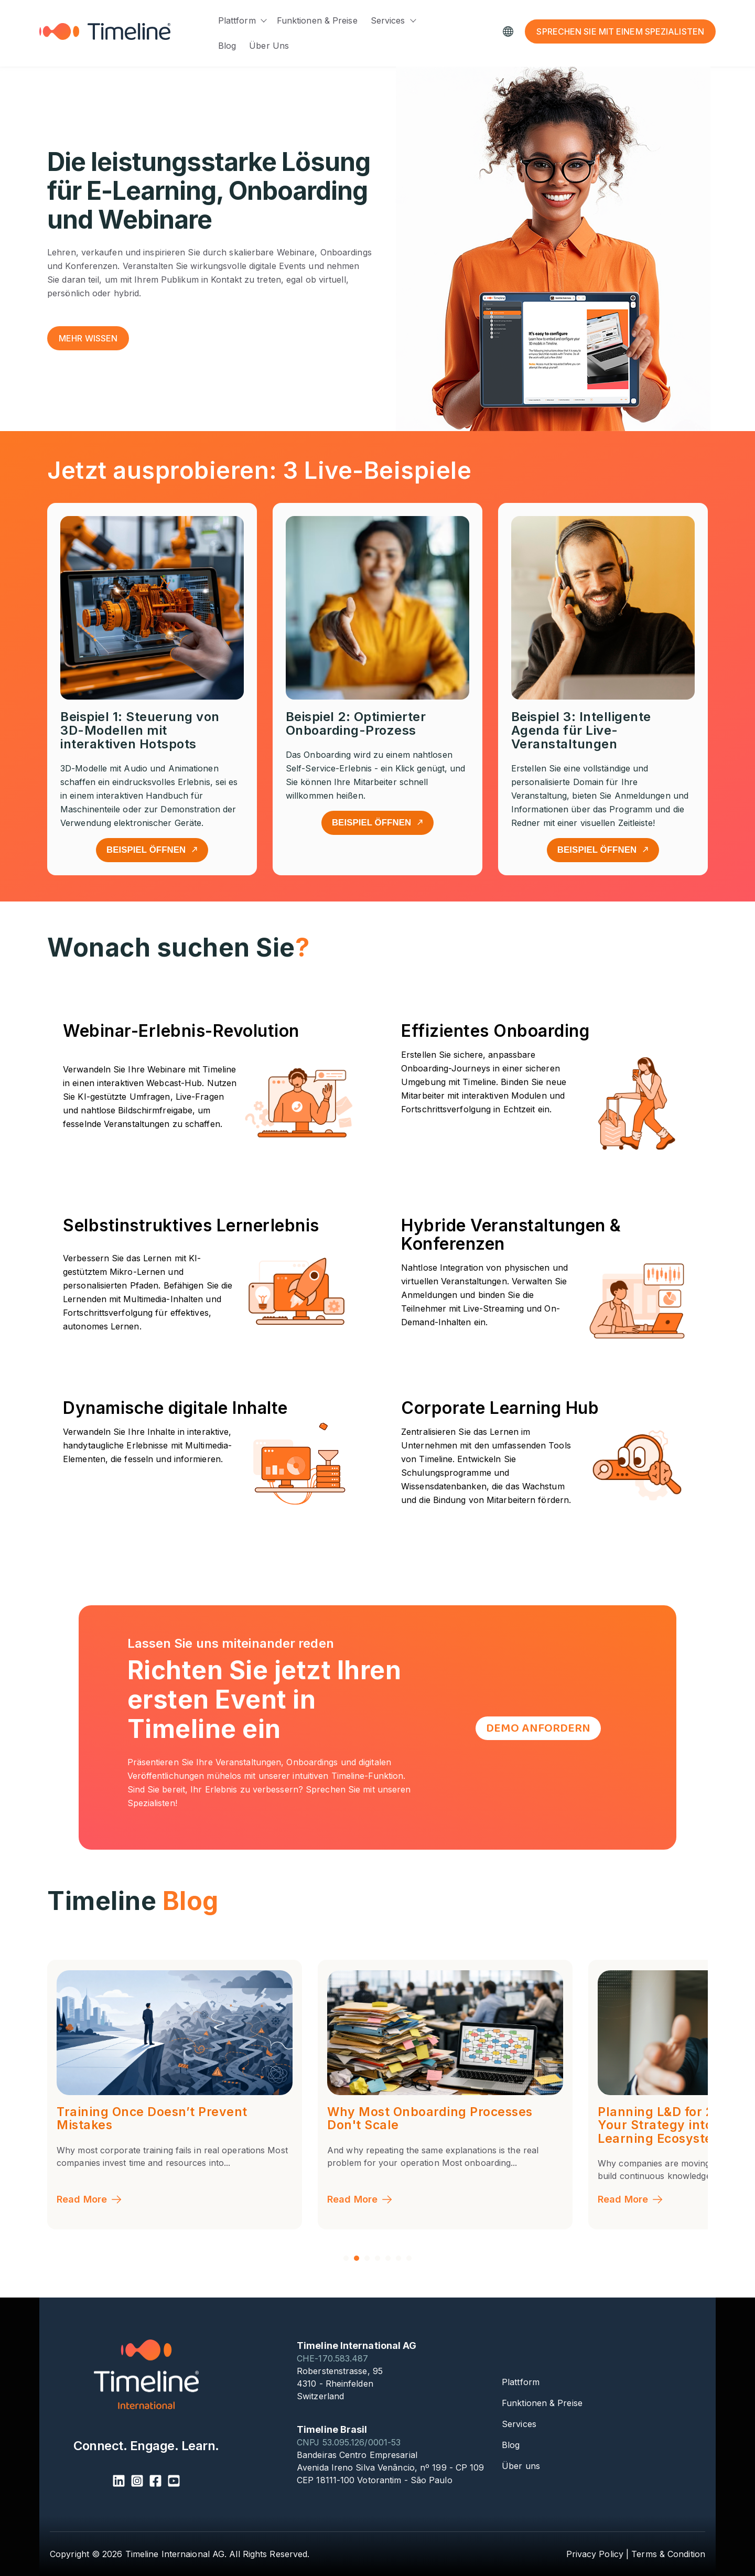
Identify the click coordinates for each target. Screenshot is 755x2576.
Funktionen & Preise (317, 20)
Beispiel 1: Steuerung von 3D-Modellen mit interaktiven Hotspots (140, 730)
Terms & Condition (668, 2554)
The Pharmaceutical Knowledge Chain (156, 2119)
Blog (227, 45)
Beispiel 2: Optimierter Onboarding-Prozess (356, 723)
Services (388, 20)
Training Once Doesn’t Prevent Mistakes (422, 2119)
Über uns (269, 45)
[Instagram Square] (137, 2482)
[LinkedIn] (118, 2482)
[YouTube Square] (173, 2482)
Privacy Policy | (597, 2554)
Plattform (237, 20)
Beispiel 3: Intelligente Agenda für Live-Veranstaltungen (581, 730)
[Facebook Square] (155, 2482)
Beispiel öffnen (152, 850)
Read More (90, 2199)
